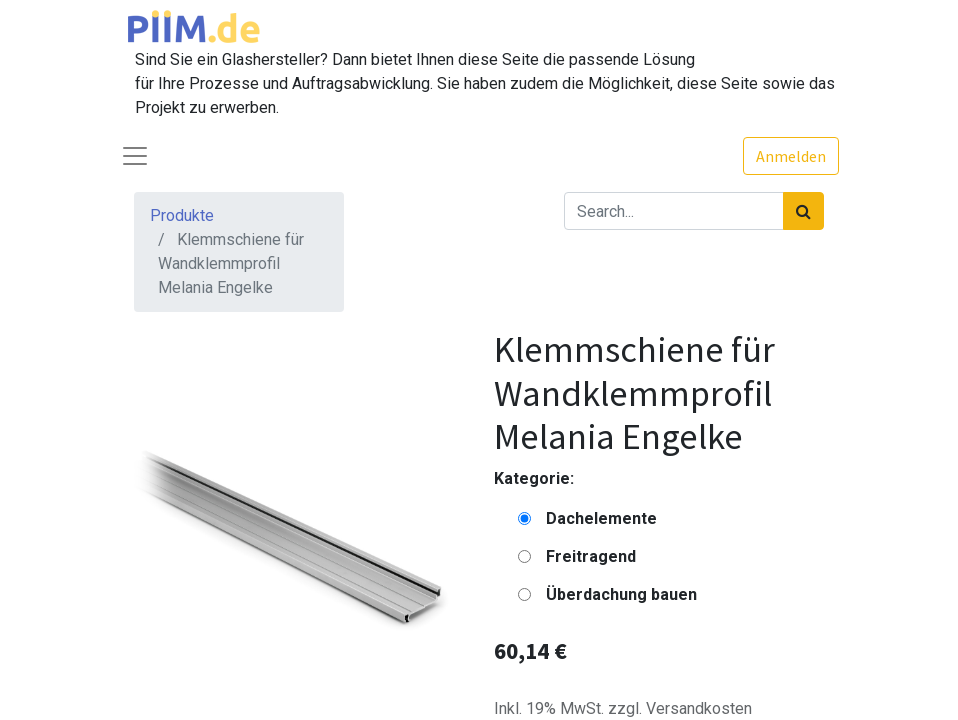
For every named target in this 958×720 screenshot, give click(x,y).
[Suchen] (803, 211)
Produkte (182, 215)
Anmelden (791, 156)
